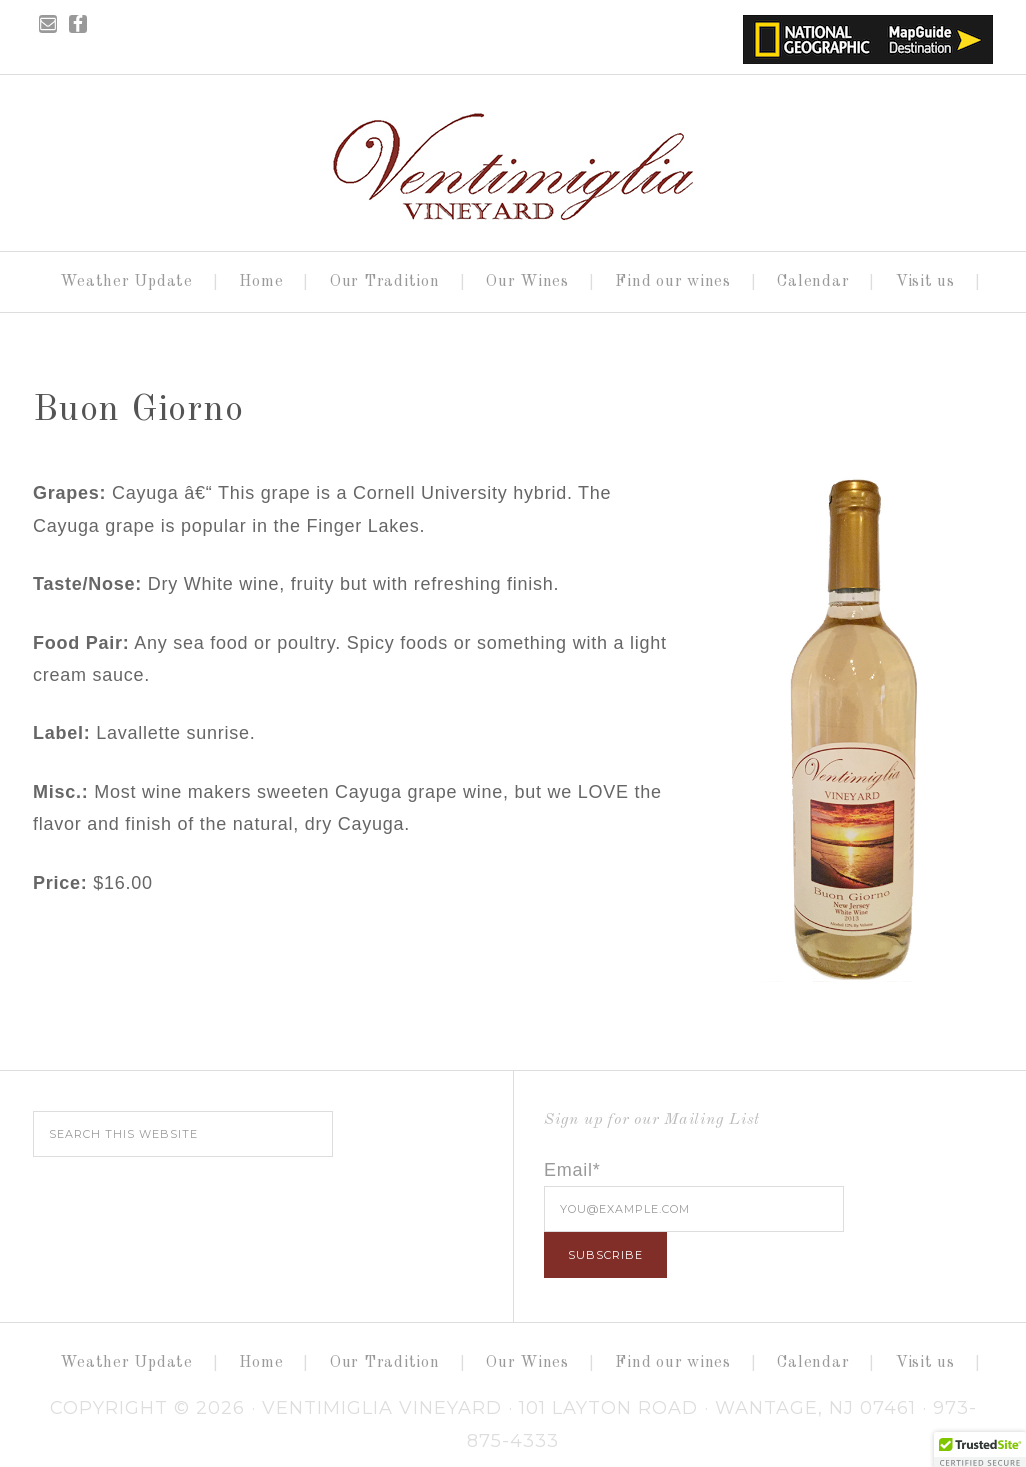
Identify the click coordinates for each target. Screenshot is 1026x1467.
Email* (572, 1170)
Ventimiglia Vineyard (513, 157)
